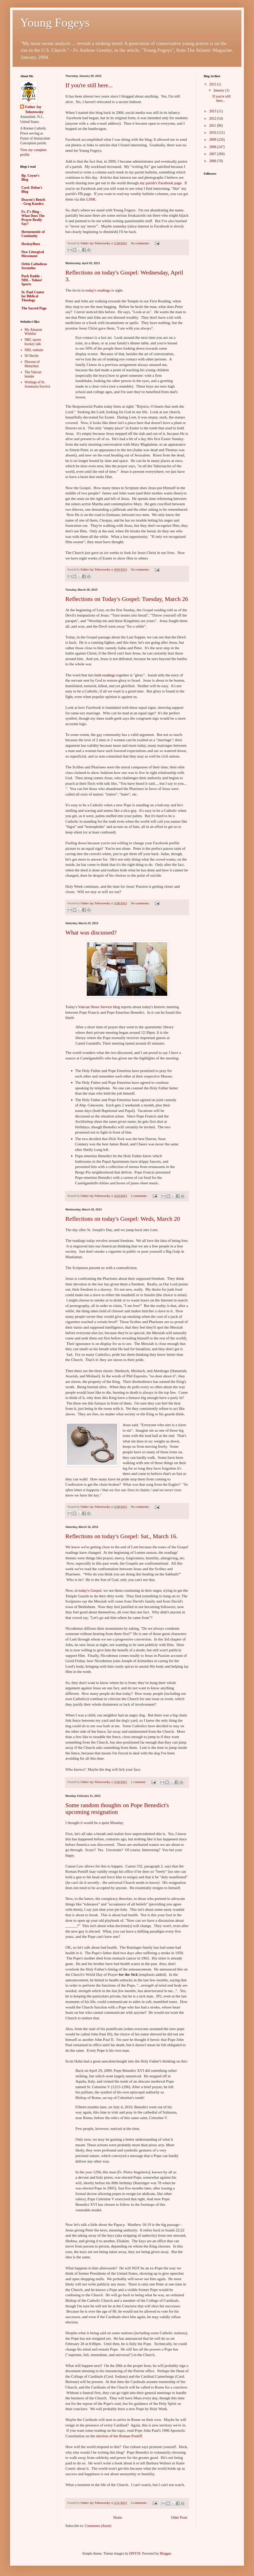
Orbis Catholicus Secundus (34, 266)
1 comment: (139, 1782)
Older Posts (179, 2517)
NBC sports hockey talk (33, 342)
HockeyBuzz (30, 244)
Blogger (165, 2553)
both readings (104, 675)
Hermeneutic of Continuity (33, 234)
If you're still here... (89, 85)
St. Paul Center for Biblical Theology (32, 296)
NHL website (34, 350)
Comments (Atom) (98, 2526)
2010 (213, 132)
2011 (213, 125)
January (219, 90)
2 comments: (139, 1196)
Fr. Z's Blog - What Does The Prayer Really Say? (33, 218)
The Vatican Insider (33, 374)
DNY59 (134, 2553)
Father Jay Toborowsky (34, 109)
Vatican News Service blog (99, 1007)
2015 (213, 84)
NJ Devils (32, 356)
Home (117, 2517)
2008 (213, 147)
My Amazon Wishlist (33, 332)
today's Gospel (89, 1590)
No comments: (140, 243)
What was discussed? (91, 932)
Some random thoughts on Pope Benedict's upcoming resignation (117, 1808)
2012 (213, 118)
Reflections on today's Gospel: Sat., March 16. (121, 1536)
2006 (213, 161)
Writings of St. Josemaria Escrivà (37, 384)
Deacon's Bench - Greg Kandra (33, 202)
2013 (213, 111)
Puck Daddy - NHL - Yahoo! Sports (31, 280)
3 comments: (139, 2503)
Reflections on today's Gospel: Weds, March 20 (122, 1218)
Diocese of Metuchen (32, 364)
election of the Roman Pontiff (119, 2436)
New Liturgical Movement (32, 254)
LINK (91, 199)
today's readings (98, 290)
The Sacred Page (34, 308)
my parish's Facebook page (160, 183)
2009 (213, 140)
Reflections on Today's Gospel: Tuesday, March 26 (126, 599)
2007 (213, 154)
